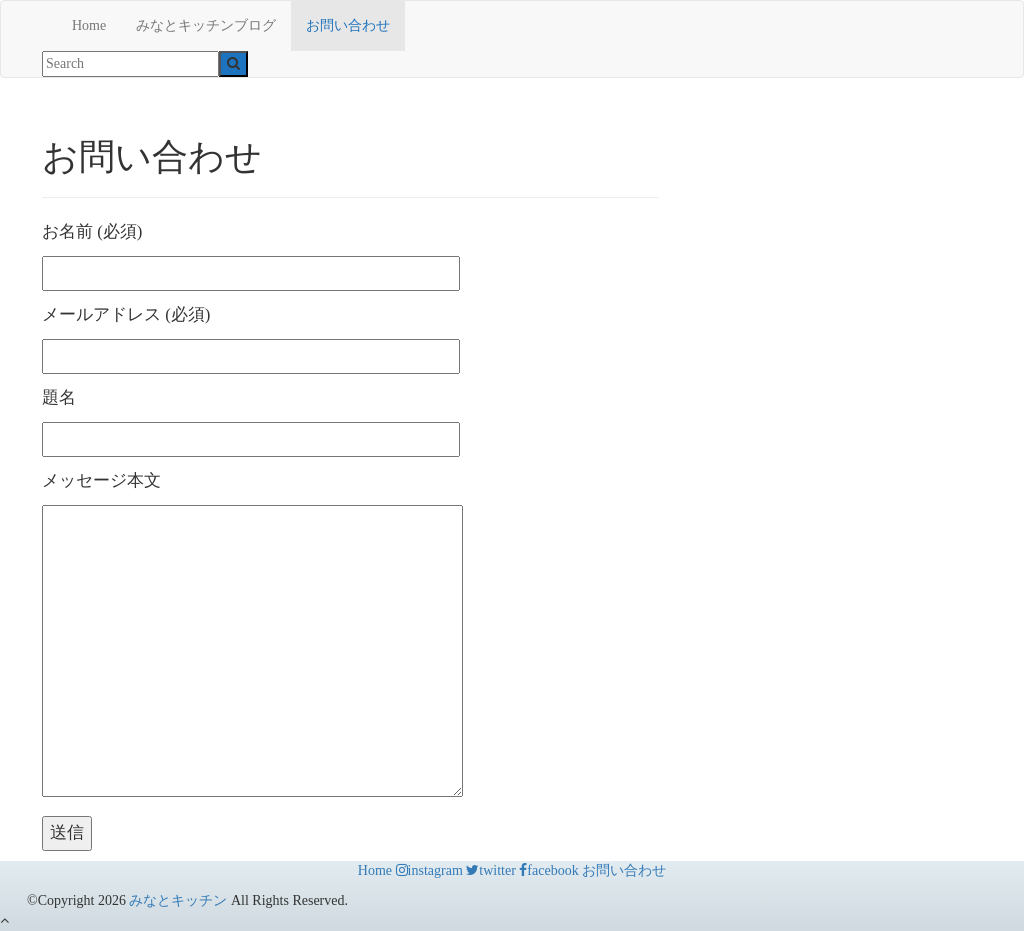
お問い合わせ (348, 25)
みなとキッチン (178, 900)
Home (89, 25)
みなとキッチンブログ (206, 25)
